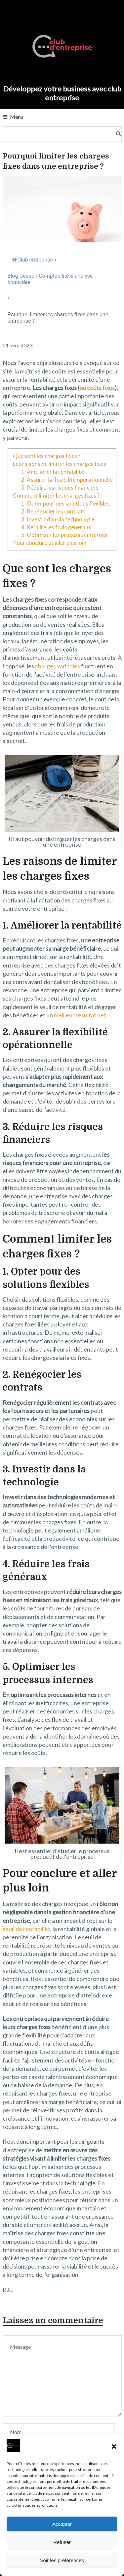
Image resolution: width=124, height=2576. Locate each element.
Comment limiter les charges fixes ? (56, 495)
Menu (16, 117)
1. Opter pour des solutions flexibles (65, 503)
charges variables (57, 666)
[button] (114, 2446)
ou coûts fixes (97, 387)
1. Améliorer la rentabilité (52, 471)
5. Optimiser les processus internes (64, 534)
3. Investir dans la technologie (58, 519)
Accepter (62, 2524)
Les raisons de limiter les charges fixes (59, 463)
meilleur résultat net (80, 1015)
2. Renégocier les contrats (53, 511)
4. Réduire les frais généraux (56, 527)
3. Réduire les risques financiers (60, 487)
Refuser (62, 2542)
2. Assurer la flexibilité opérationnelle (67, 479)
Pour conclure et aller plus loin (49, 542)
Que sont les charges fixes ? (46, 455)
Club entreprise (32, 260)
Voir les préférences (62, 2560)
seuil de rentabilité (26, 1928)
